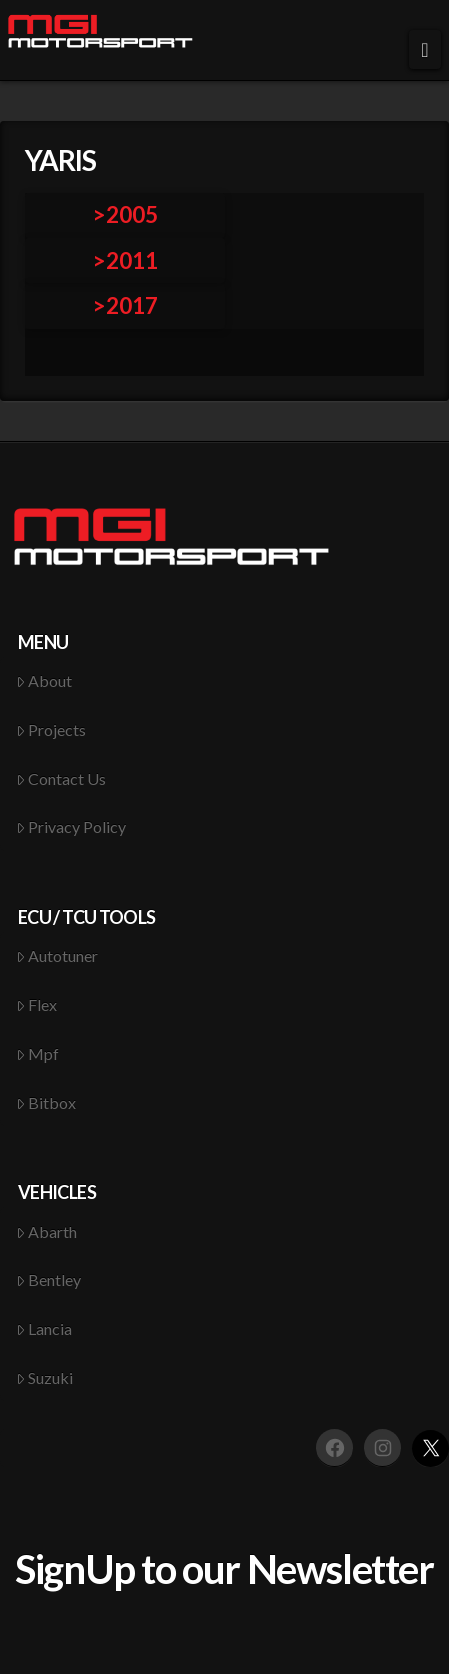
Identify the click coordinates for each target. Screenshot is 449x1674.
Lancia (44, 1328)
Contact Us (61, 778)
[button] (425, 49)
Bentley (49, 1279)
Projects (51, 729)
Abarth (47, 1231)
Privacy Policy (71, 826)
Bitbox (46, 1102)
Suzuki (45, 1377)
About (44, 680)
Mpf (38, 1053)
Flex (37, 1004)
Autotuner (57, 955)
